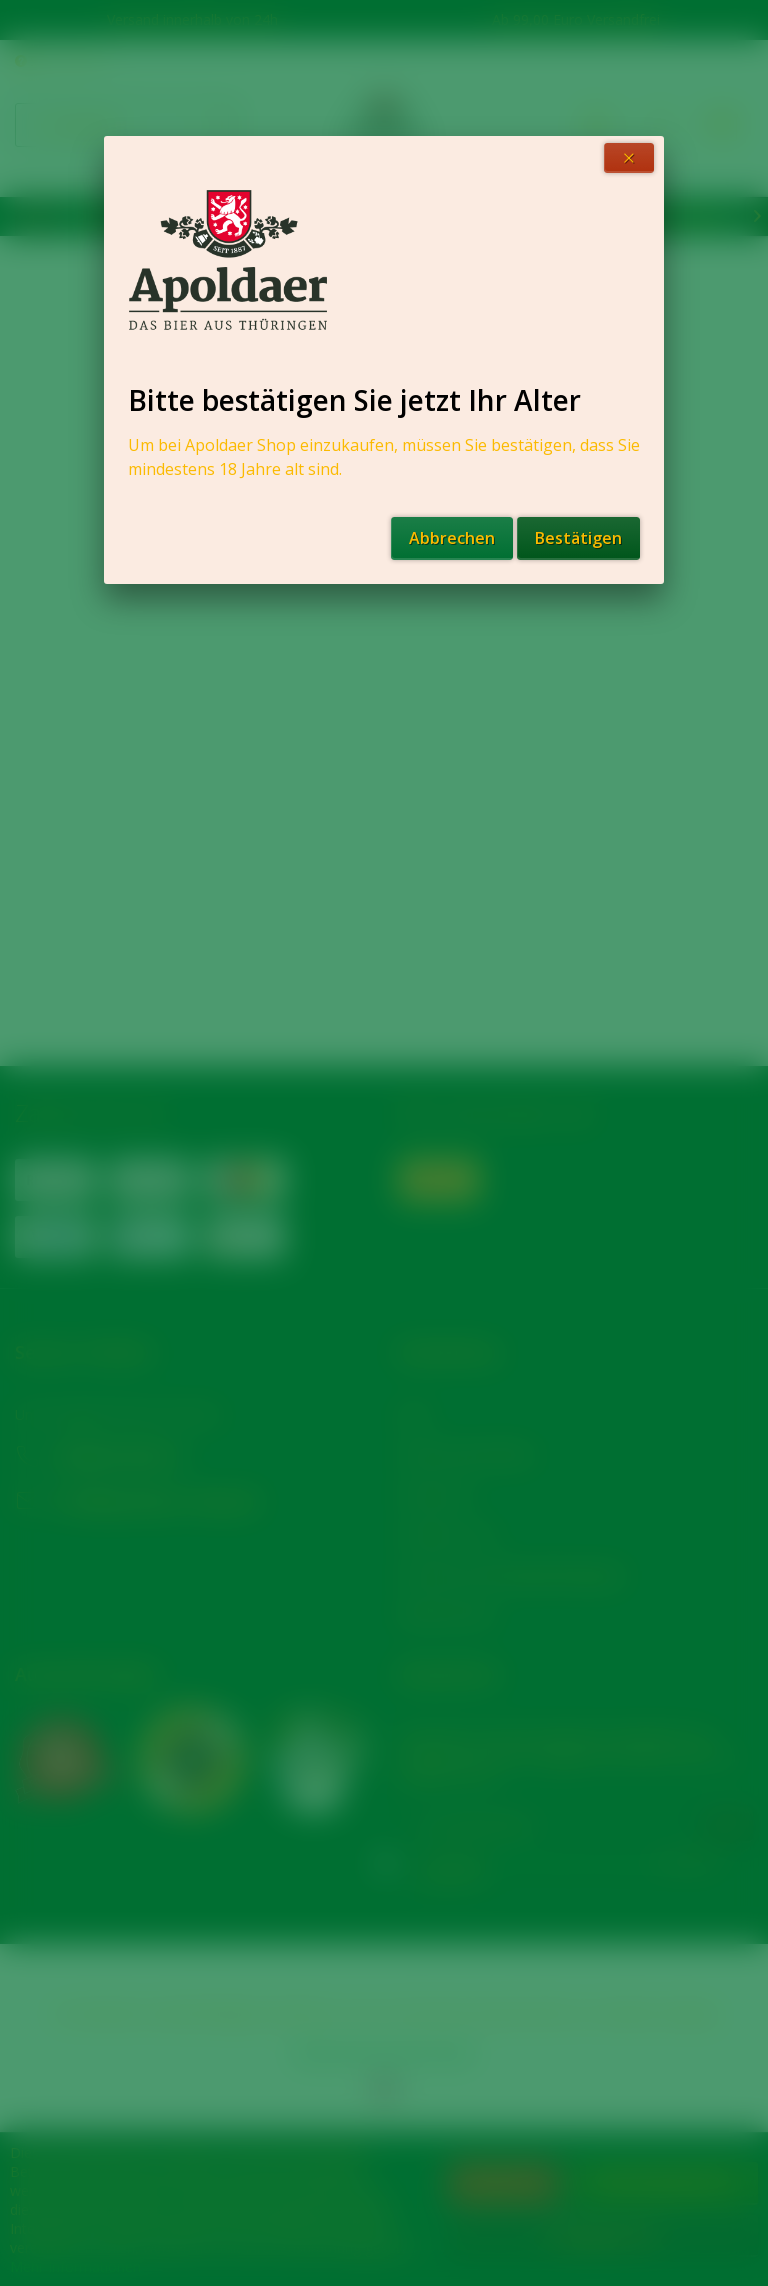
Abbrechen (452, 538)
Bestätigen (578, 538)
